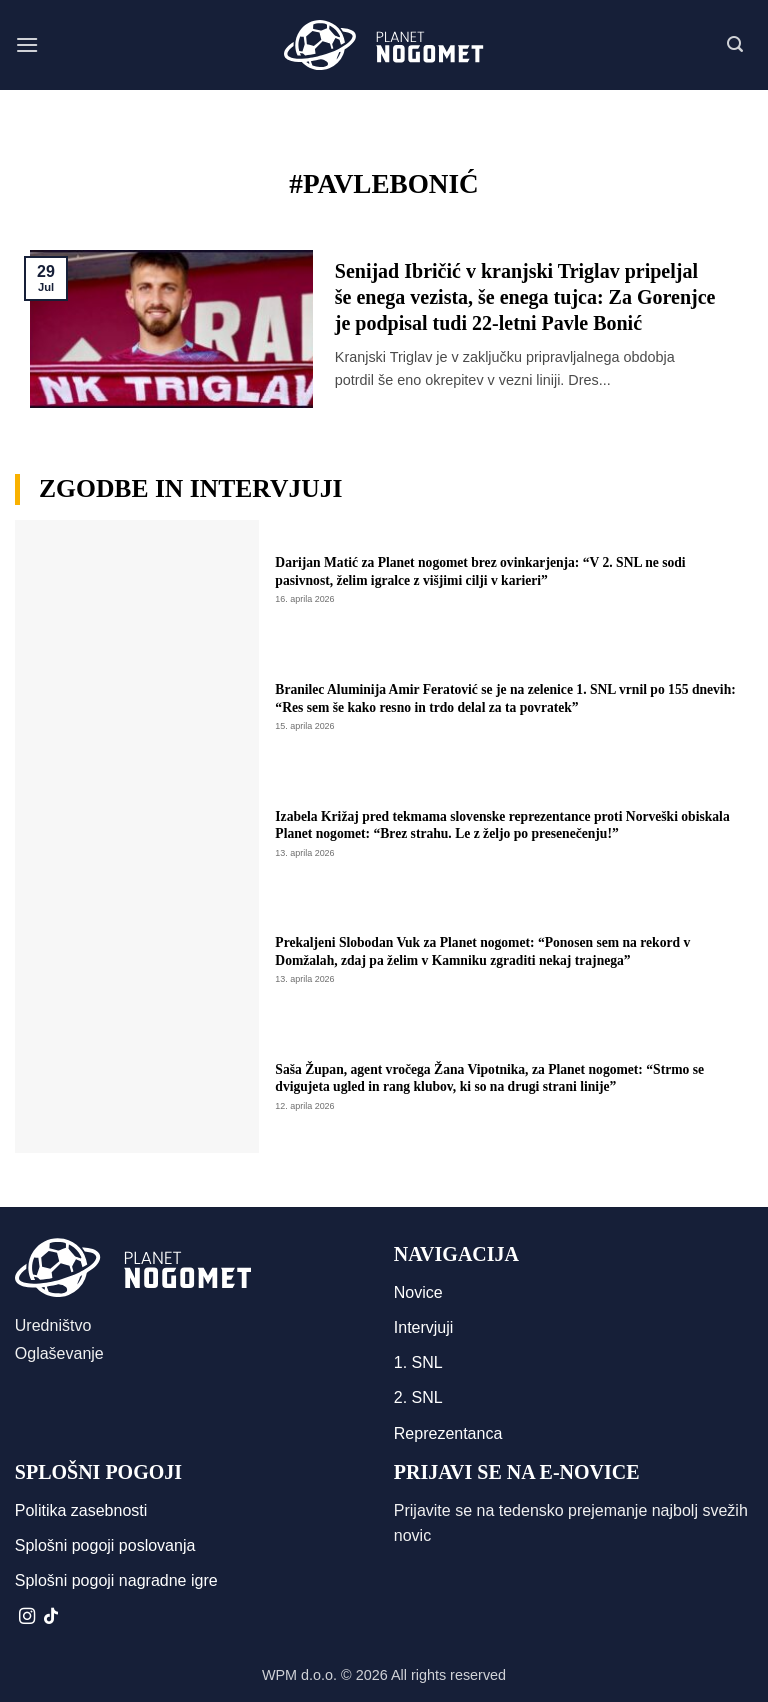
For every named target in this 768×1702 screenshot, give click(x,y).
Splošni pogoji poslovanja (105, 1545)
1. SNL (418, 1362)
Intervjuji (424, 1327)
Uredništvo (53, 1325)
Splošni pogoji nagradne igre (116, 1580)
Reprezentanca (448, 1433)
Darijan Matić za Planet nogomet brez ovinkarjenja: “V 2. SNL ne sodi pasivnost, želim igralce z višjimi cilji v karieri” (480, 571)
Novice (418, 1292)
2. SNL (418, 1397)
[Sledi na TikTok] (51, 1617)
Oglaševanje (59, 1353)
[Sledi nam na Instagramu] (27, 1617)
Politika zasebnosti (81, 1510)
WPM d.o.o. (299, 1675)
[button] (27, 44)
